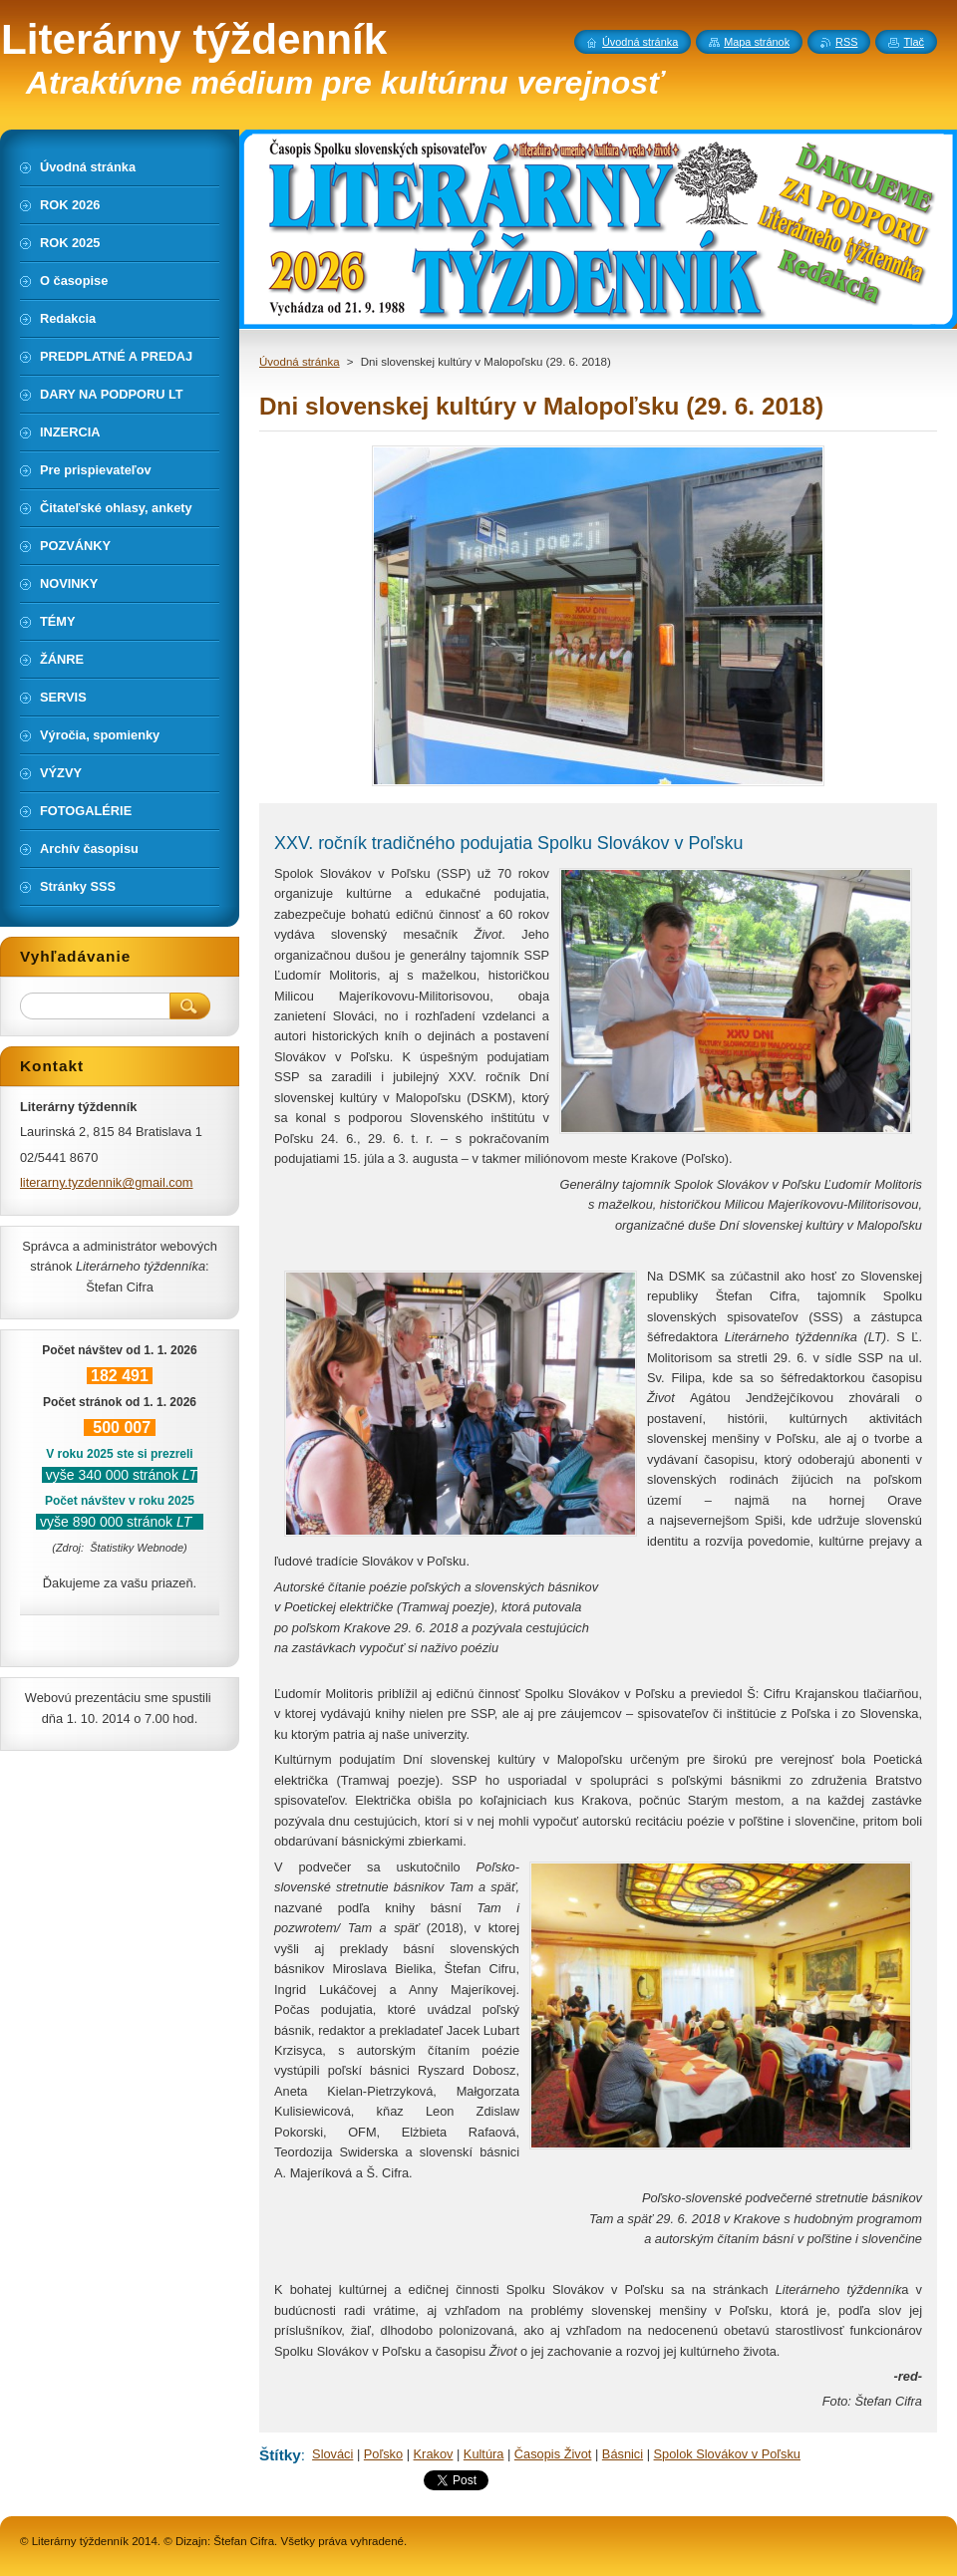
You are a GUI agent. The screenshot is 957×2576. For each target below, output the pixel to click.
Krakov (434, 2453)
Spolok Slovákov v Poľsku (727, 2453)
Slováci (332, 2453)
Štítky (280, 2454)
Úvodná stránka (299, 362)
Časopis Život (553, 2453)
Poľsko (383, 2453)
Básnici (622, 2453)
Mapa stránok (757, 42)
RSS (846, 42)
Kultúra (484, 2453)
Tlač (913, 42)
